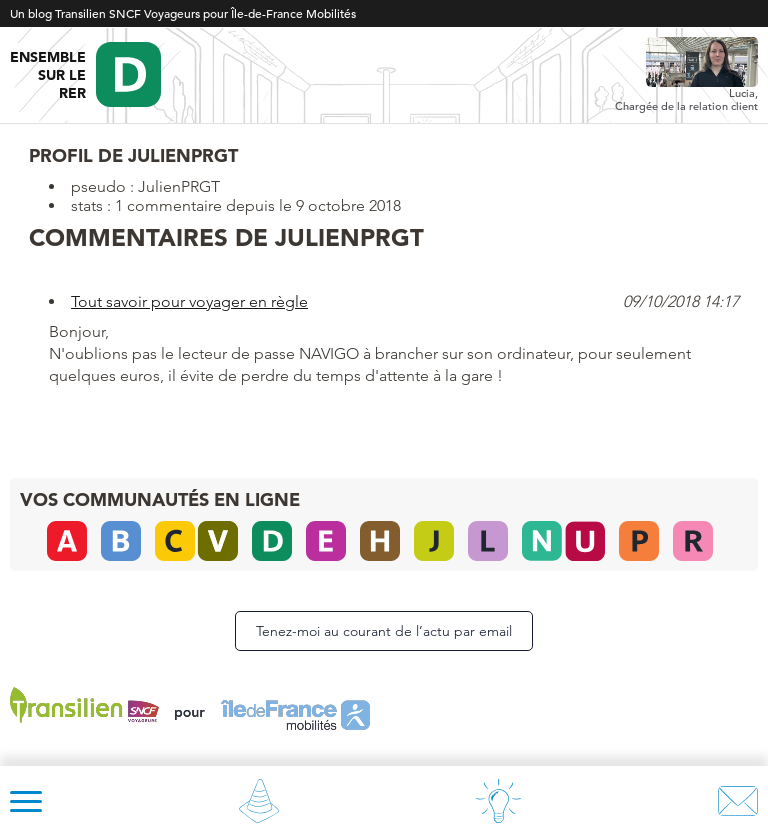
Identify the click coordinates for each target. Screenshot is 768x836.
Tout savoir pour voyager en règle (189, 301)
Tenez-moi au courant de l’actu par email (384, 631)
